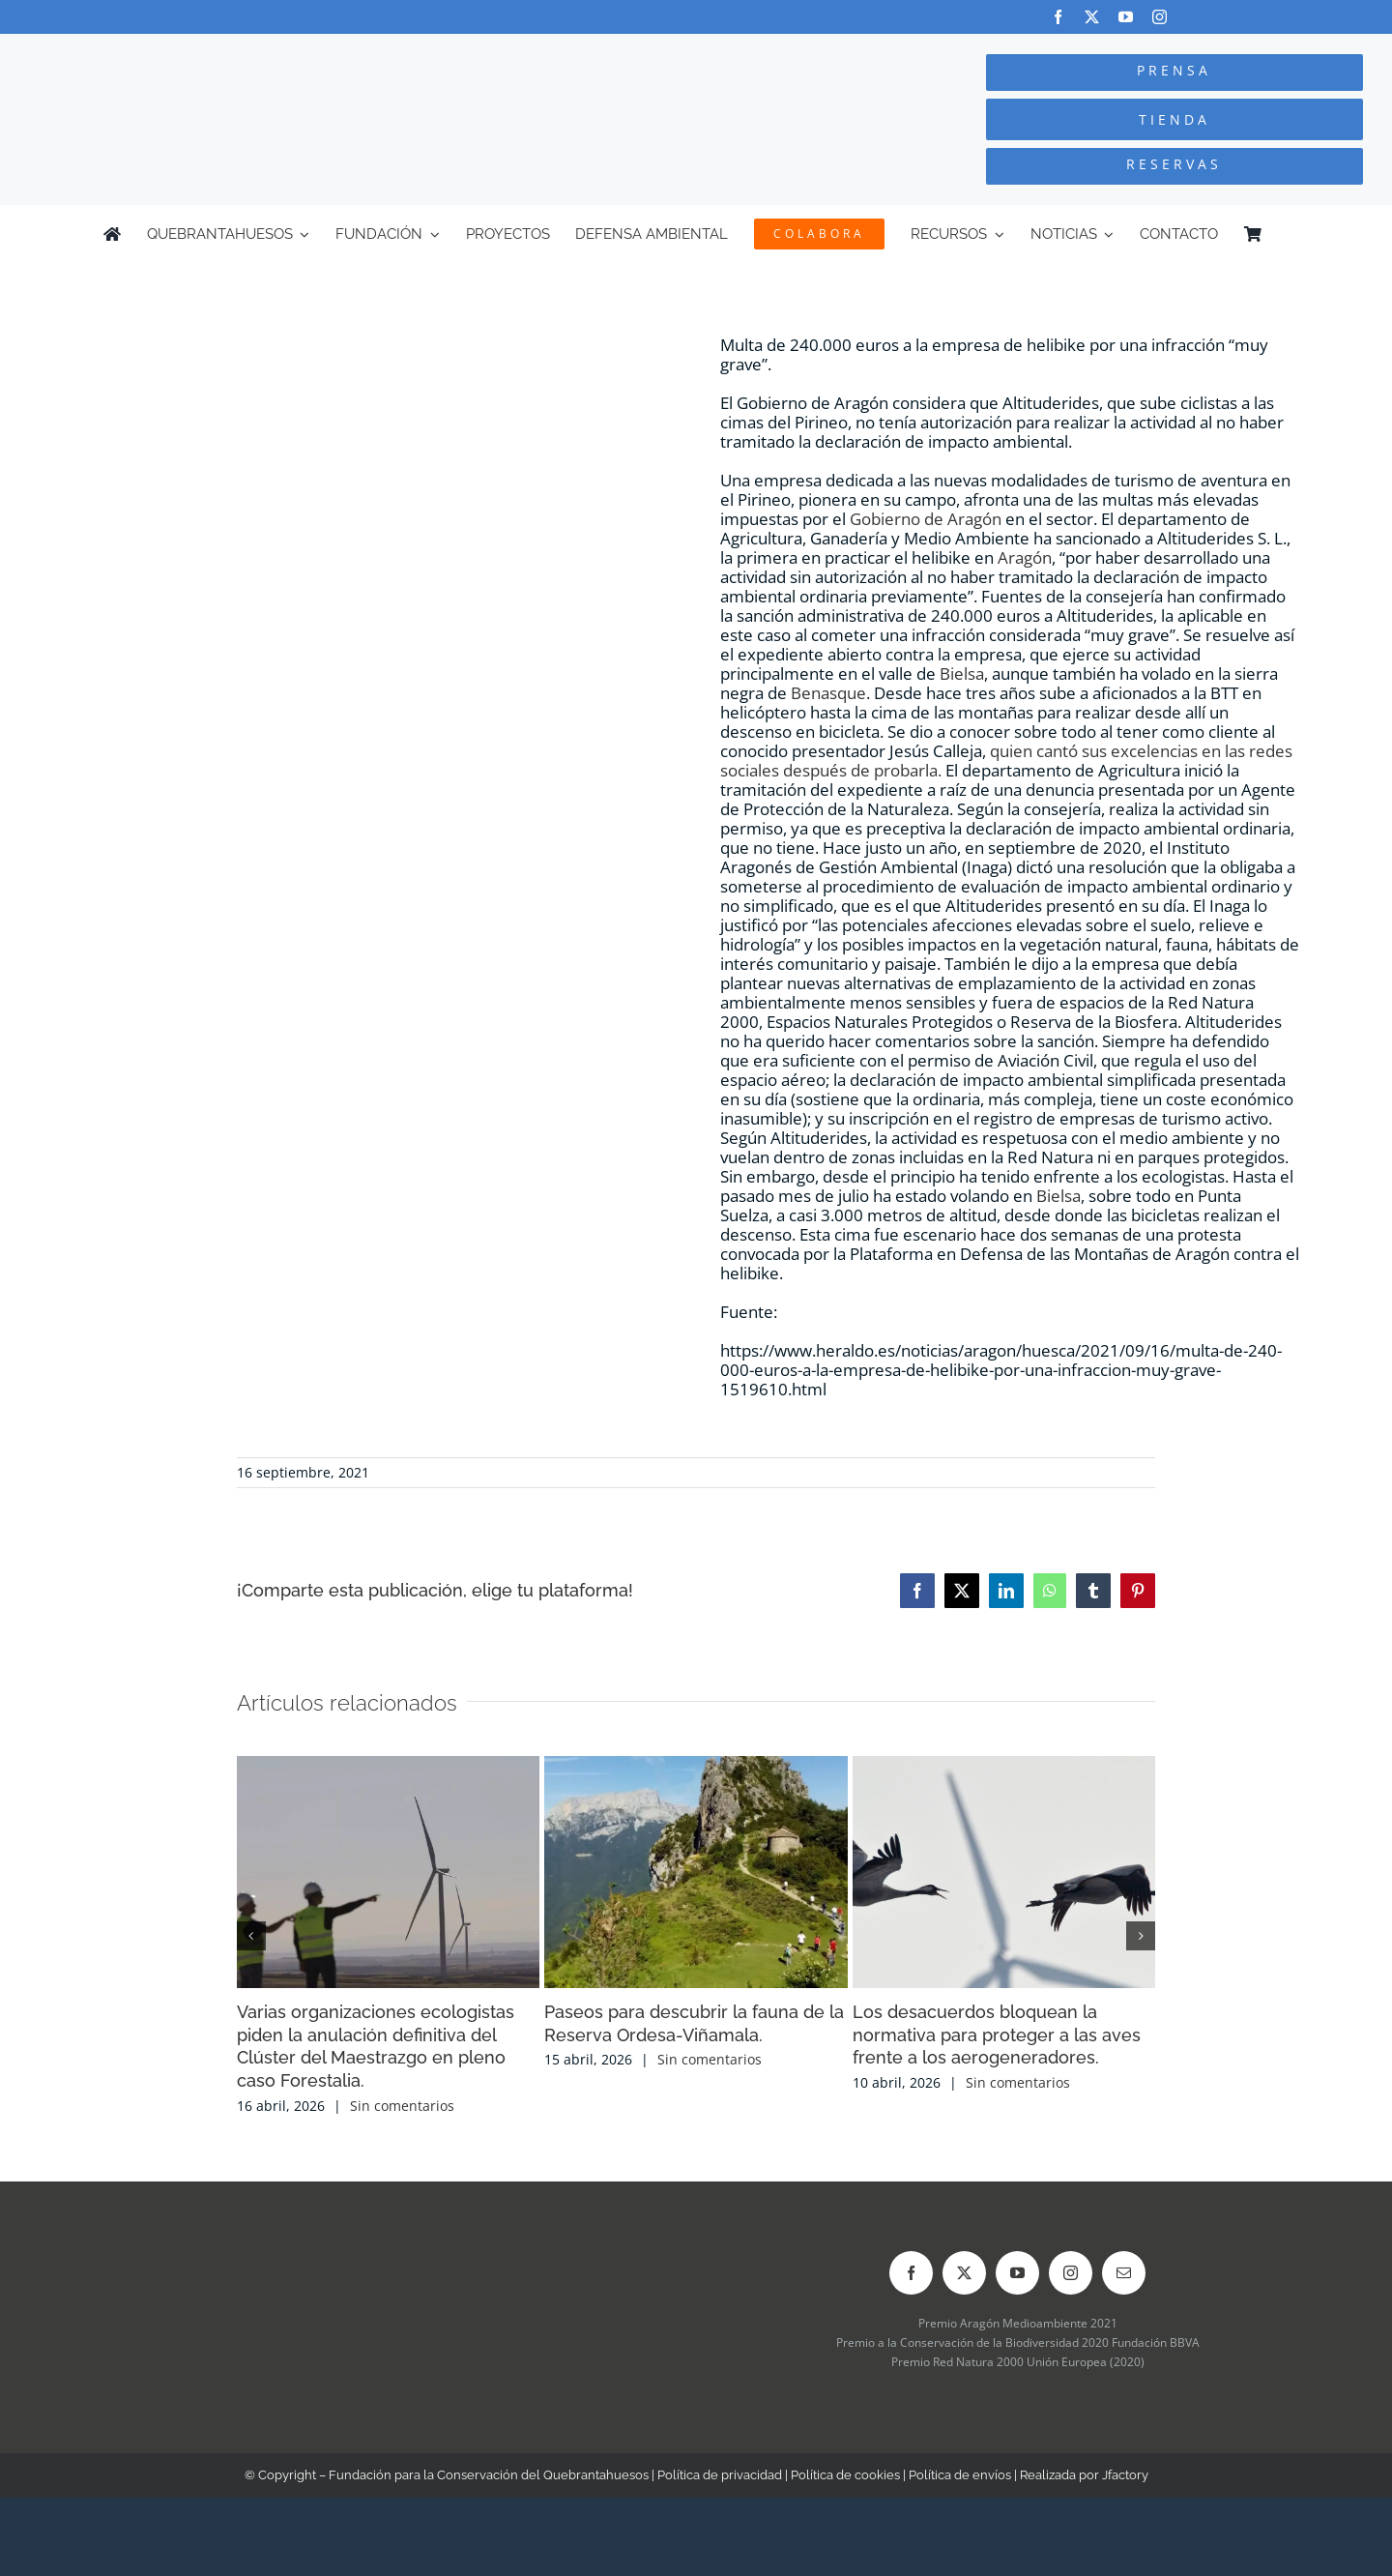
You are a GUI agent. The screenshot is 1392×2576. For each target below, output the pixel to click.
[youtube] (1125, 17)
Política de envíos (960, 2475)
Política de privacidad (719, 2475)
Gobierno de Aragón (925, 519)
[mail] (1124, 2273)
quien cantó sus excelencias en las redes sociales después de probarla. (1006, 760)
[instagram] (1159, 17)
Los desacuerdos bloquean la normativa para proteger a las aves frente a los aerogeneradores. (997, 2035)
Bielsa (962, 673)
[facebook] (1058, 17)
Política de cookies (845, 2475)
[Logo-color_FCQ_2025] (262, 52)
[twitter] (1092, 17)
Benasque (828, 693)
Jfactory (1125, 2475)
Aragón (1025, 557)
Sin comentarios (402, 2105)
